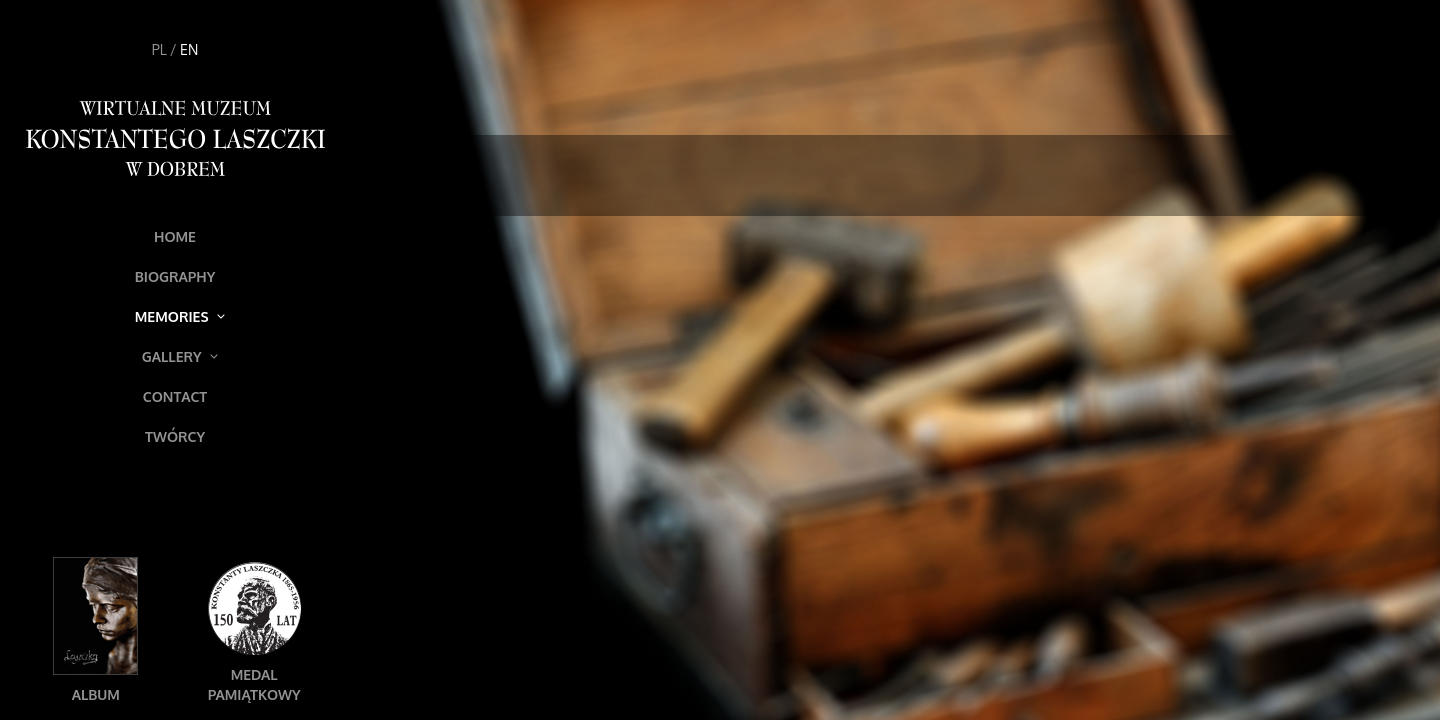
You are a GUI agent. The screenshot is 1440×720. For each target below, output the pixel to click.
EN (189, 49)
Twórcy (175, 436)
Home (175, 236)
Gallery (180, 356)
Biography (175, 276)
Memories (180, 316)
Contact (175, 396)
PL (159, 49)
